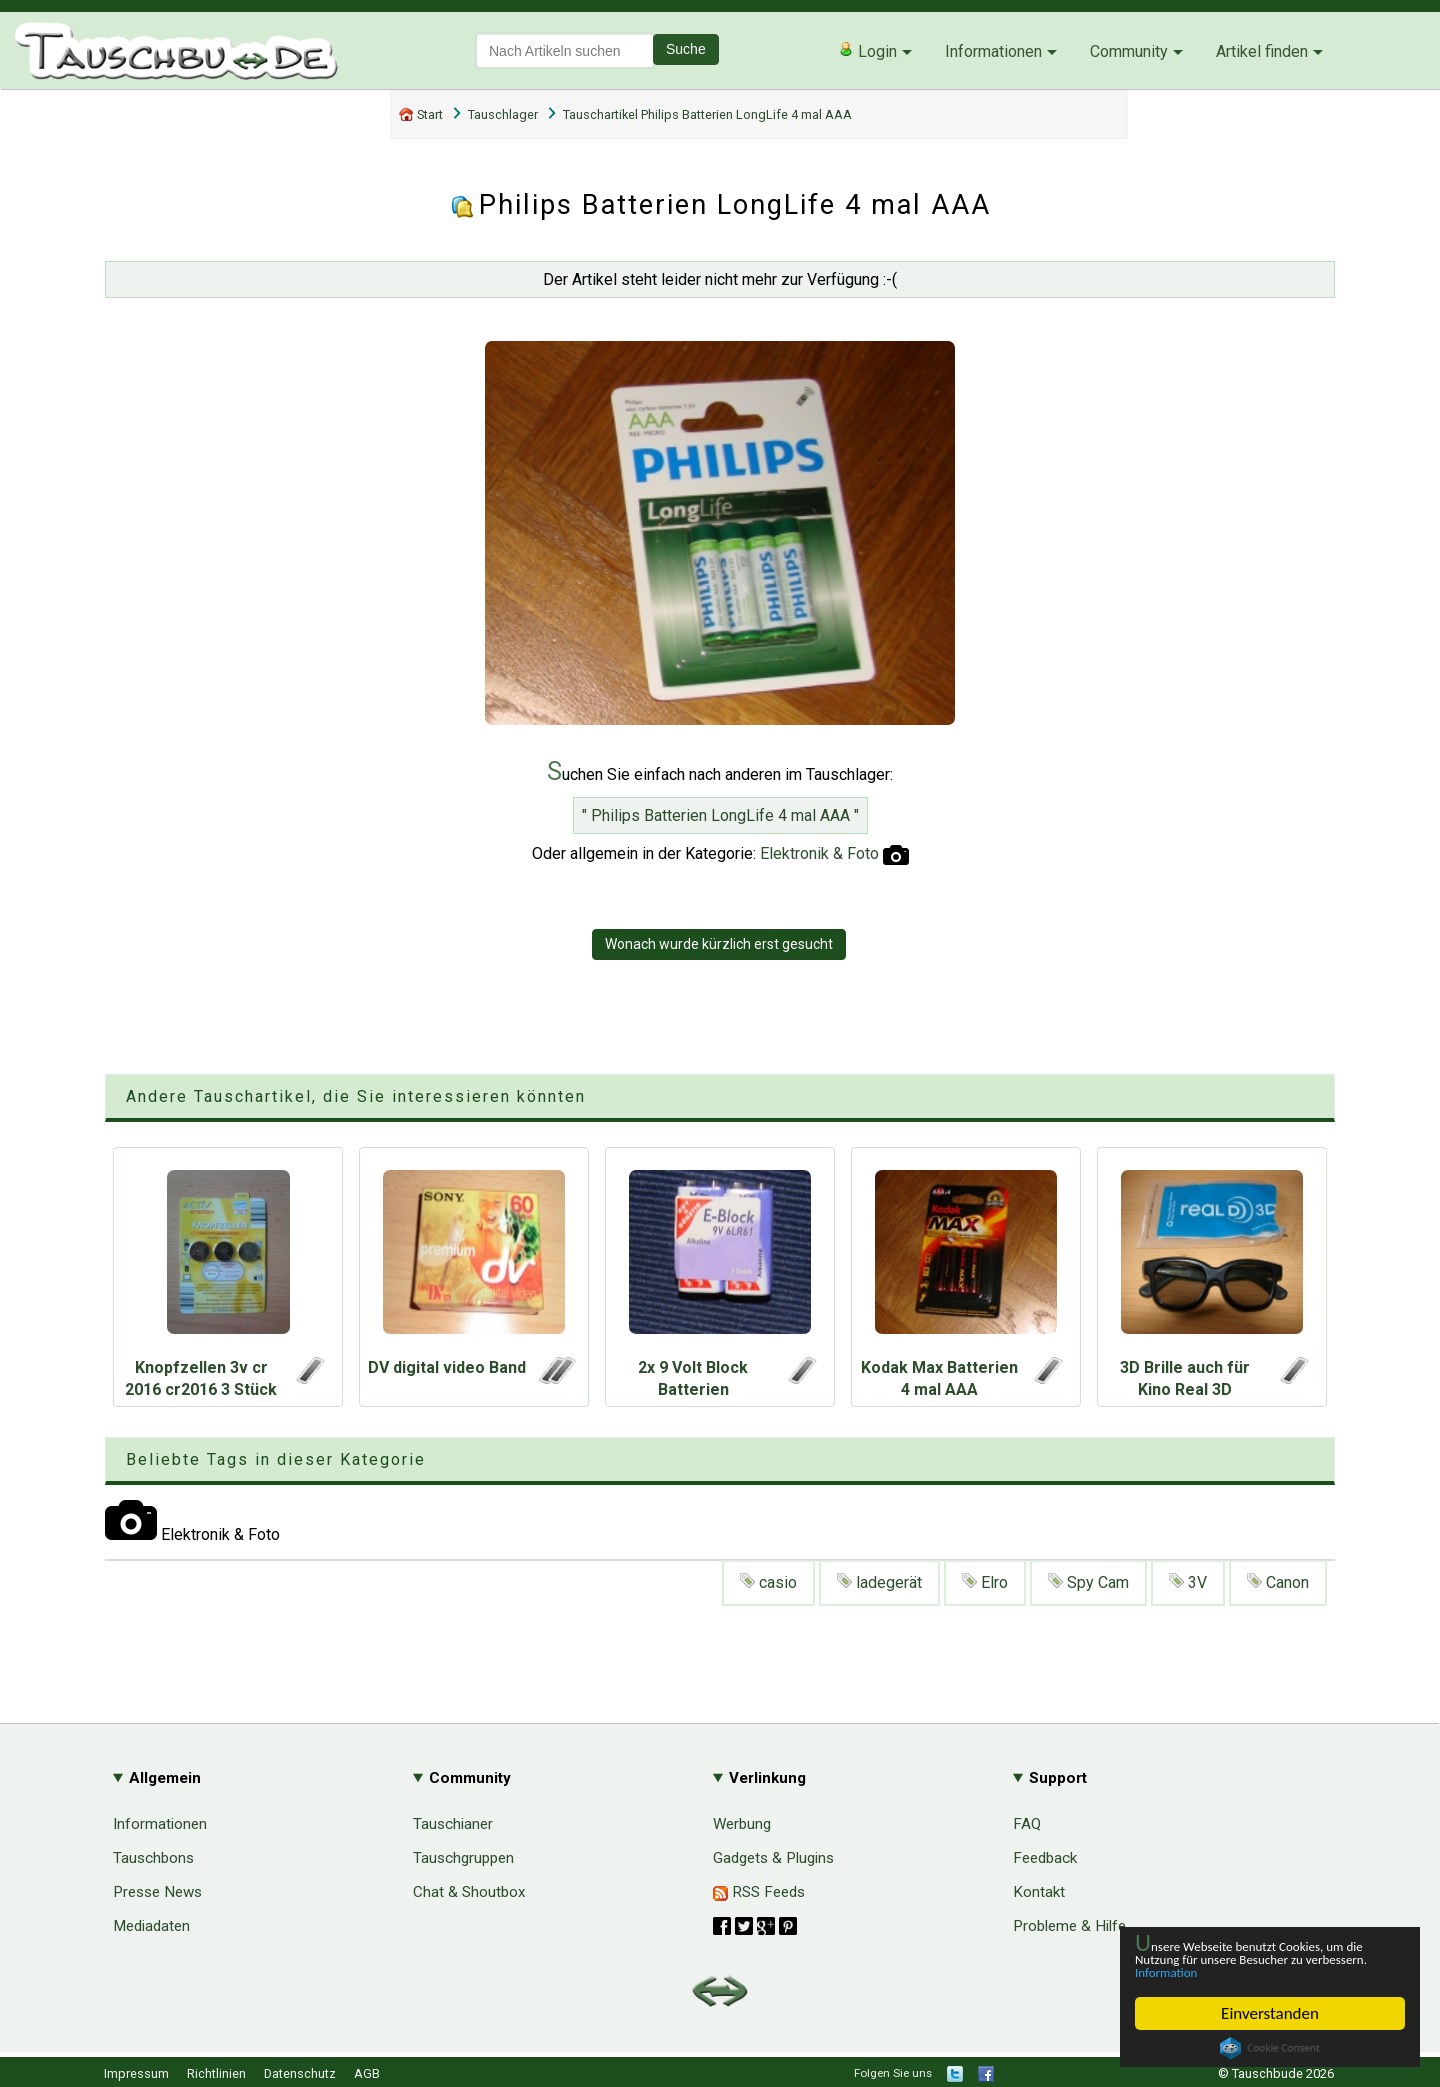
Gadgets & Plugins (773, 1858)
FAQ (1027, 1824)
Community (1129, 51)
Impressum (136, 2073)
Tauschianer (453, 1824)
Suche (686, 49)
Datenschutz (300, 2073)
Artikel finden (1262, 51)
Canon (1278, 1582)
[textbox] (565, 50)
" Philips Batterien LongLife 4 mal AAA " (720, 815)
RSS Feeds (759, 1892)
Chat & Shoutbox (469, 1892)
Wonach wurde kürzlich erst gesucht (719, 944)
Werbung (742, 1824)
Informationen (993, 51)
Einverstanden (1270, 2013)
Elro (985, 1582)
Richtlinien (216, 2073)
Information (1260, 1971)
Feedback (1045, 1858)
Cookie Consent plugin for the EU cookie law (1270, 2048)
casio (768, 1582)
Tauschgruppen (463, 1858)
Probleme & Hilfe (1069, 1926)
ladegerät (879, 1582)
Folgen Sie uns (893, 2073)
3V (1188, 1582)
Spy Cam (1088, 1582)
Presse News (157, 1892)
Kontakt (1039, 1892)
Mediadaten (151, 1926)
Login (867, 51)
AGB (367, 2073)
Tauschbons (153, 1858)
